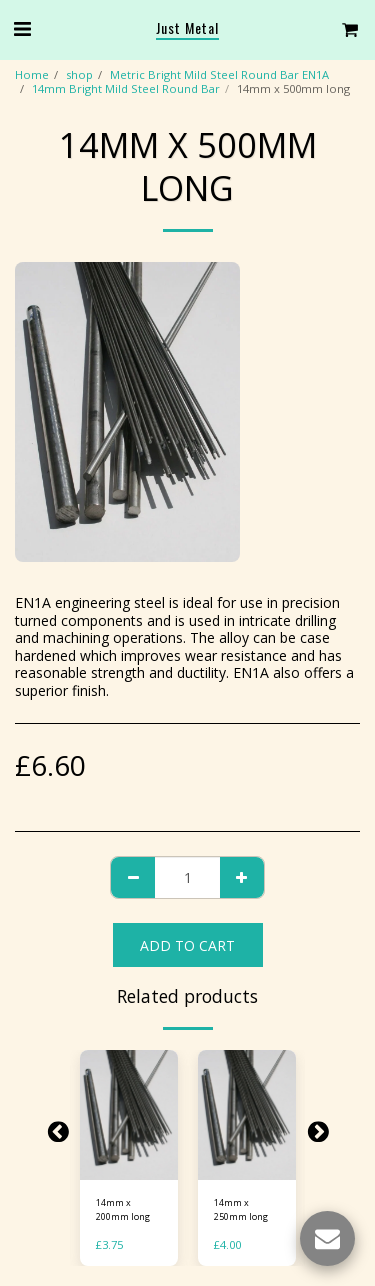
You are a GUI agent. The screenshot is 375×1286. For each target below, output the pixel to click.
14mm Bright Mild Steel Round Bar (126, 88)
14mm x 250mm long (241, 1209)
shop (79, 74)
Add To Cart (187, 945)
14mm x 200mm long (123, 1209)
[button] (22, 28)
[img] (129, 1115)
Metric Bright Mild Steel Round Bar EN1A (219, 74)
